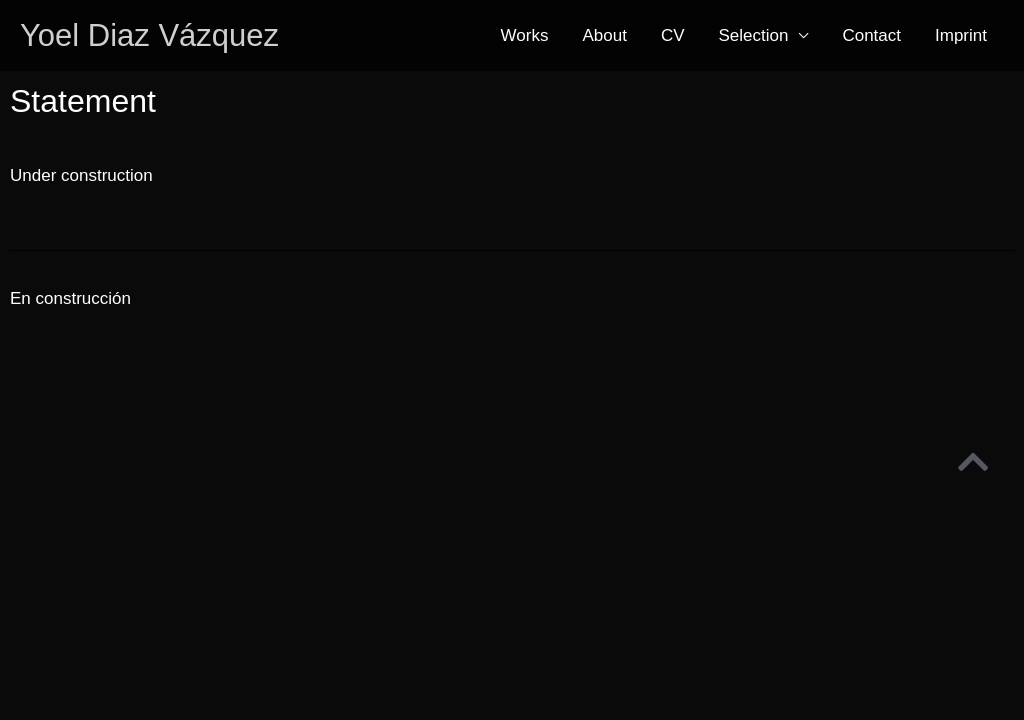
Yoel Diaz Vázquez (149, 35)
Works (525, 35)
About (604, 35)
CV (673, 35)
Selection (754, 35)
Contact (871, 35)
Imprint (961, 35)
